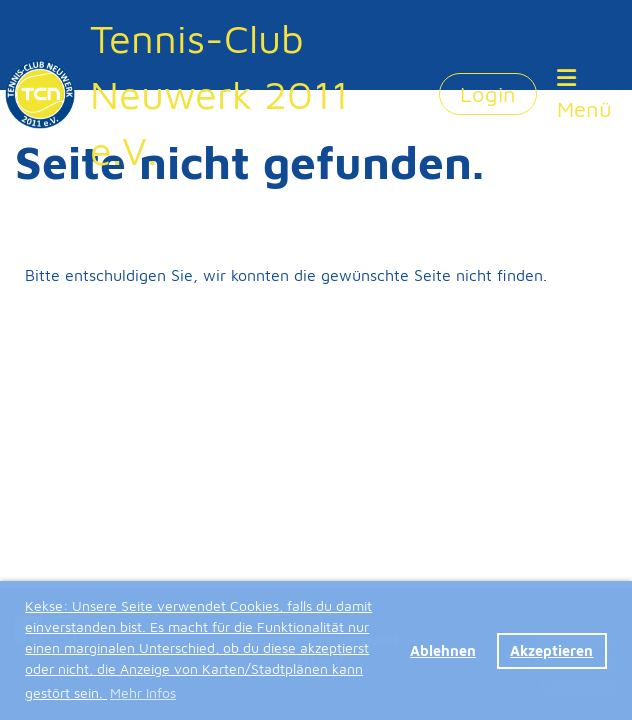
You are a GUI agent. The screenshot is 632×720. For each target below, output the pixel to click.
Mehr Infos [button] (143, 692)
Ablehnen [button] (443, 650)
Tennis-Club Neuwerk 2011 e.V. (219, 93)
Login (488, 94)
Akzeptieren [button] (551, 650)
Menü (584, 94)
